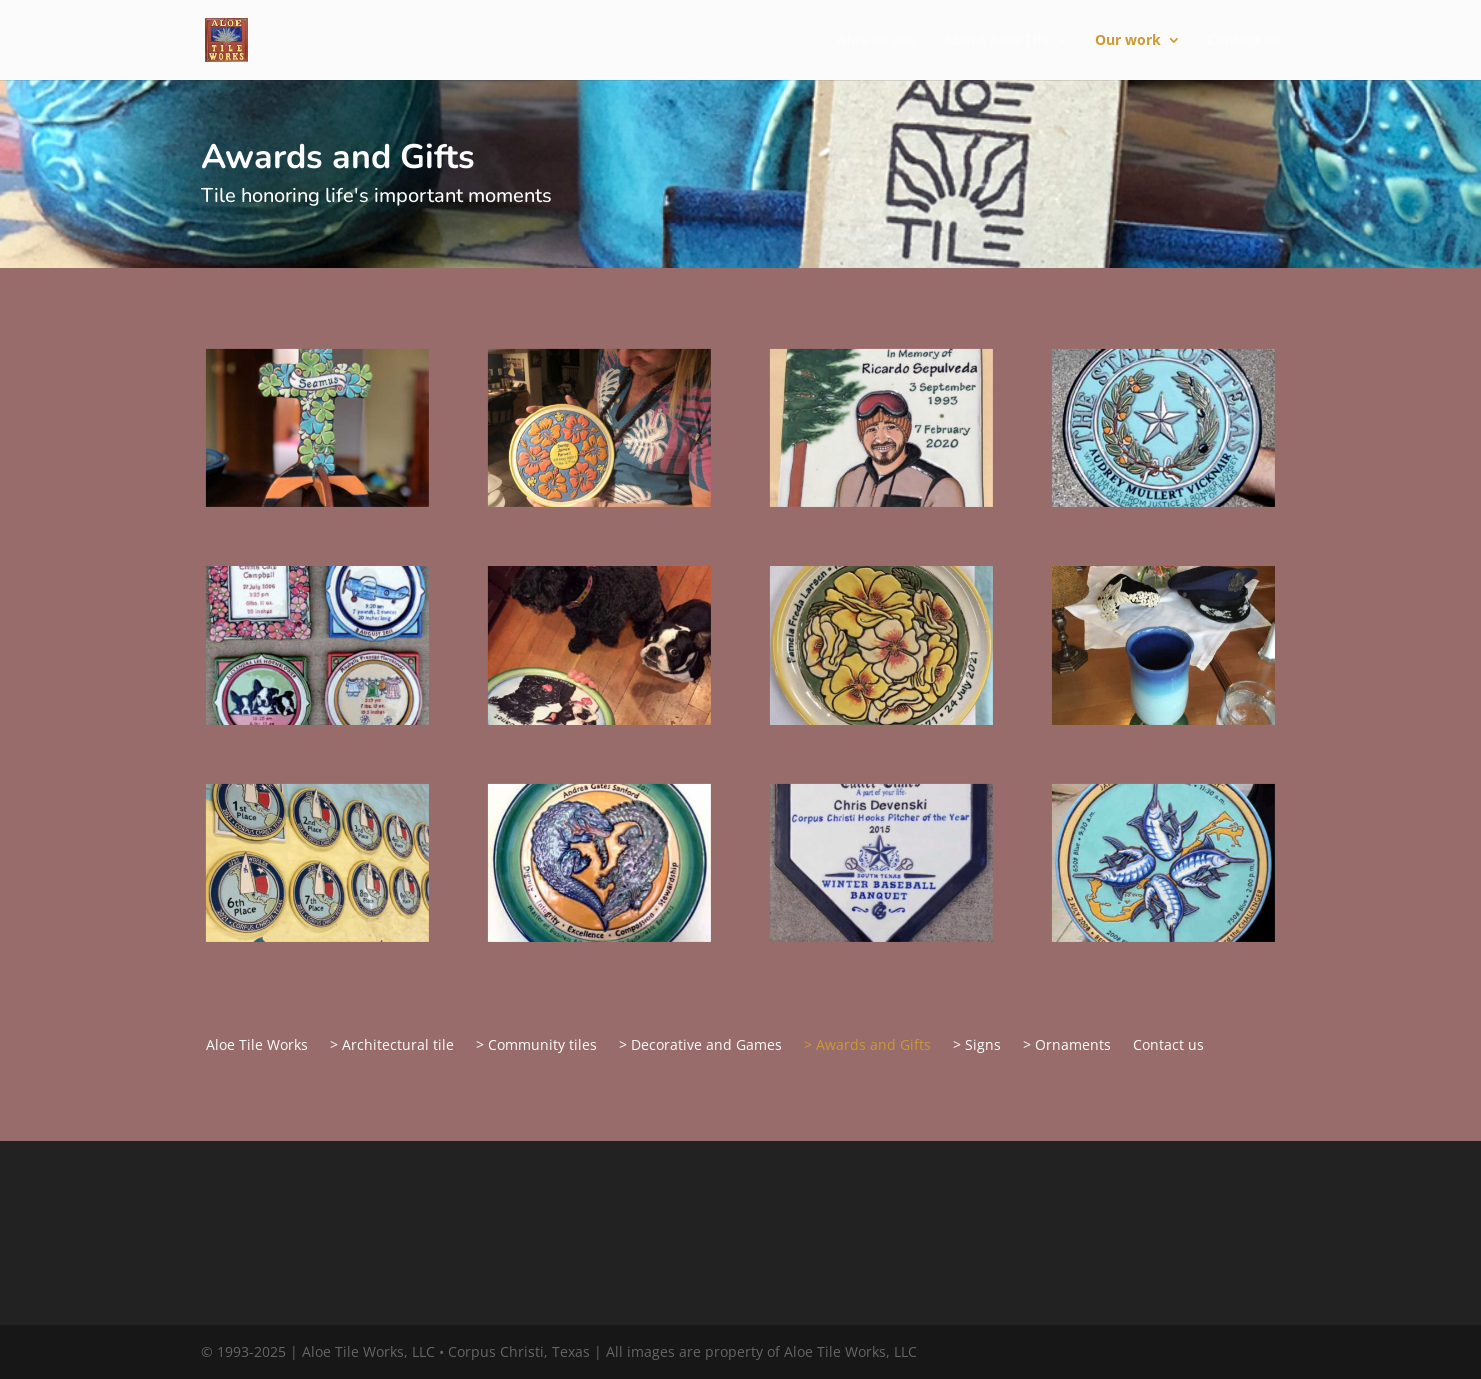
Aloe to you (877, 41)
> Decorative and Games (700, 1046)
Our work (1128, 41)
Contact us (1244, 41)
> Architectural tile (392, 1046)
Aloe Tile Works (257, 1046)
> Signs (977, 1046)
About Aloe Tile (996, 41)
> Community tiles (536, 1046)
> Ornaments (1067, 1046)
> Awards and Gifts (867, 1046)
